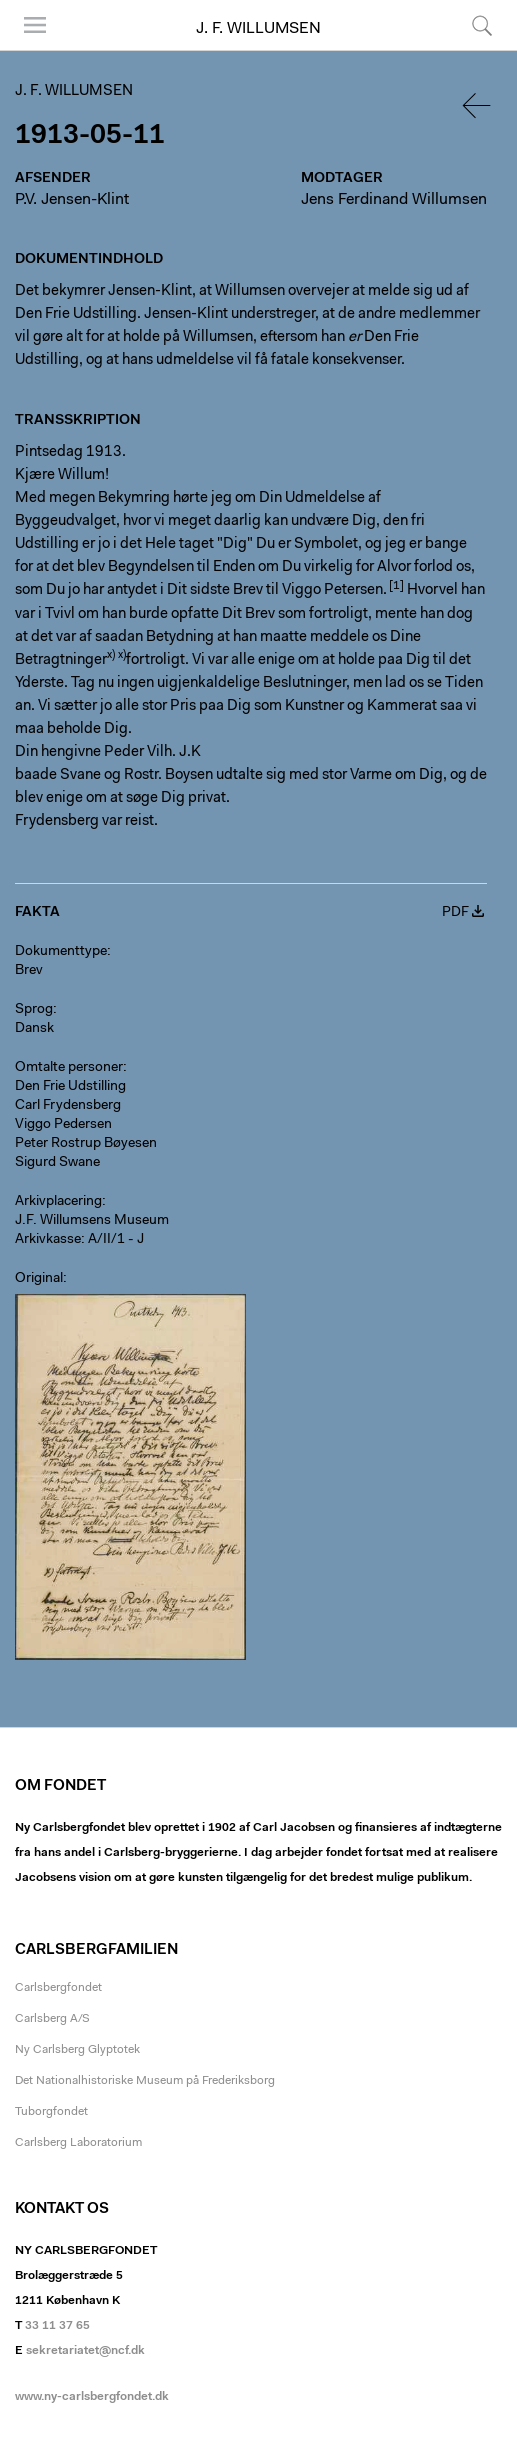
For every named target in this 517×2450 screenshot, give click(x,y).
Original (39, 1279)
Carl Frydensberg (68, 1106)
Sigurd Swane (57, 1163)
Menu (35, 25)
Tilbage (478, 105)
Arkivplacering (58, 1202)
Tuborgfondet (51, 2112)
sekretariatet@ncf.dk (85, 2351)
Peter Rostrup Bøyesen (86, 1144)
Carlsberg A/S (52, 2019)
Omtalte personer (69, 1068)
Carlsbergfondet (58, 1988)
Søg (482, 25)
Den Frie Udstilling (70, 1087)
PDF (455, 913)
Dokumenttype (61, 952)
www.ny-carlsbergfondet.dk (92, 2397)
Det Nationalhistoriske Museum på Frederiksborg (145, 2081)
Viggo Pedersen (63, 1125)
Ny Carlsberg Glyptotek (77, 2050)
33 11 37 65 (57, 2326)
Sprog (34, 1010)
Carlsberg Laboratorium (78, 2143)
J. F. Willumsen (258, 29)
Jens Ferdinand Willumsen (394, 200)
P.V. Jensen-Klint (72, 200)
